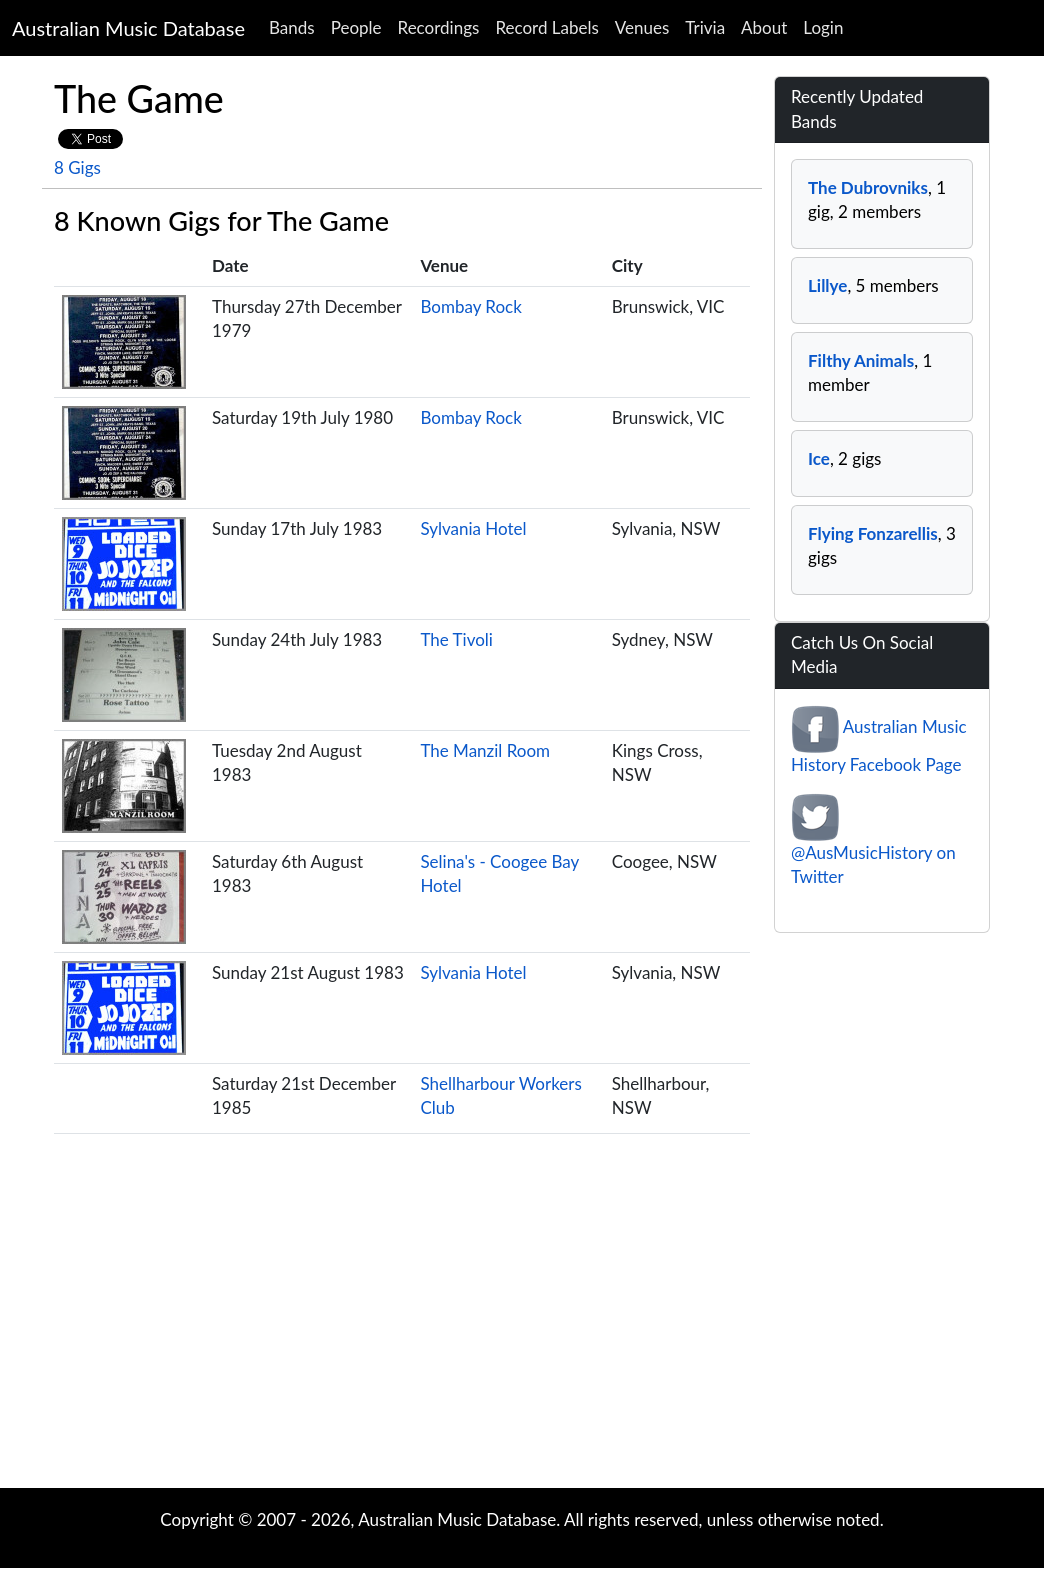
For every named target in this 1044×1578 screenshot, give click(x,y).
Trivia (705, 27)
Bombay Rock (470, 306)
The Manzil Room (485, 750)
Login (823, 27)
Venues (642, 27)
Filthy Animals (861, 360)
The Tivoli (456, 639)
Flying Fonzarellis (873, 533)
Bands (292, 27)
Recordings (439, 27)
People (356, 27)
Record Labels (546, 27)
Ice (819, 458)
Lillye (827, 285)
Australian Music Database (128, 28)
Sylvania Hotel (473, 528)
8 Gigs (77, 167)
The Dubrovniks (868, 187)
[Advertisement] (522, 1328)
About (764, 27)
